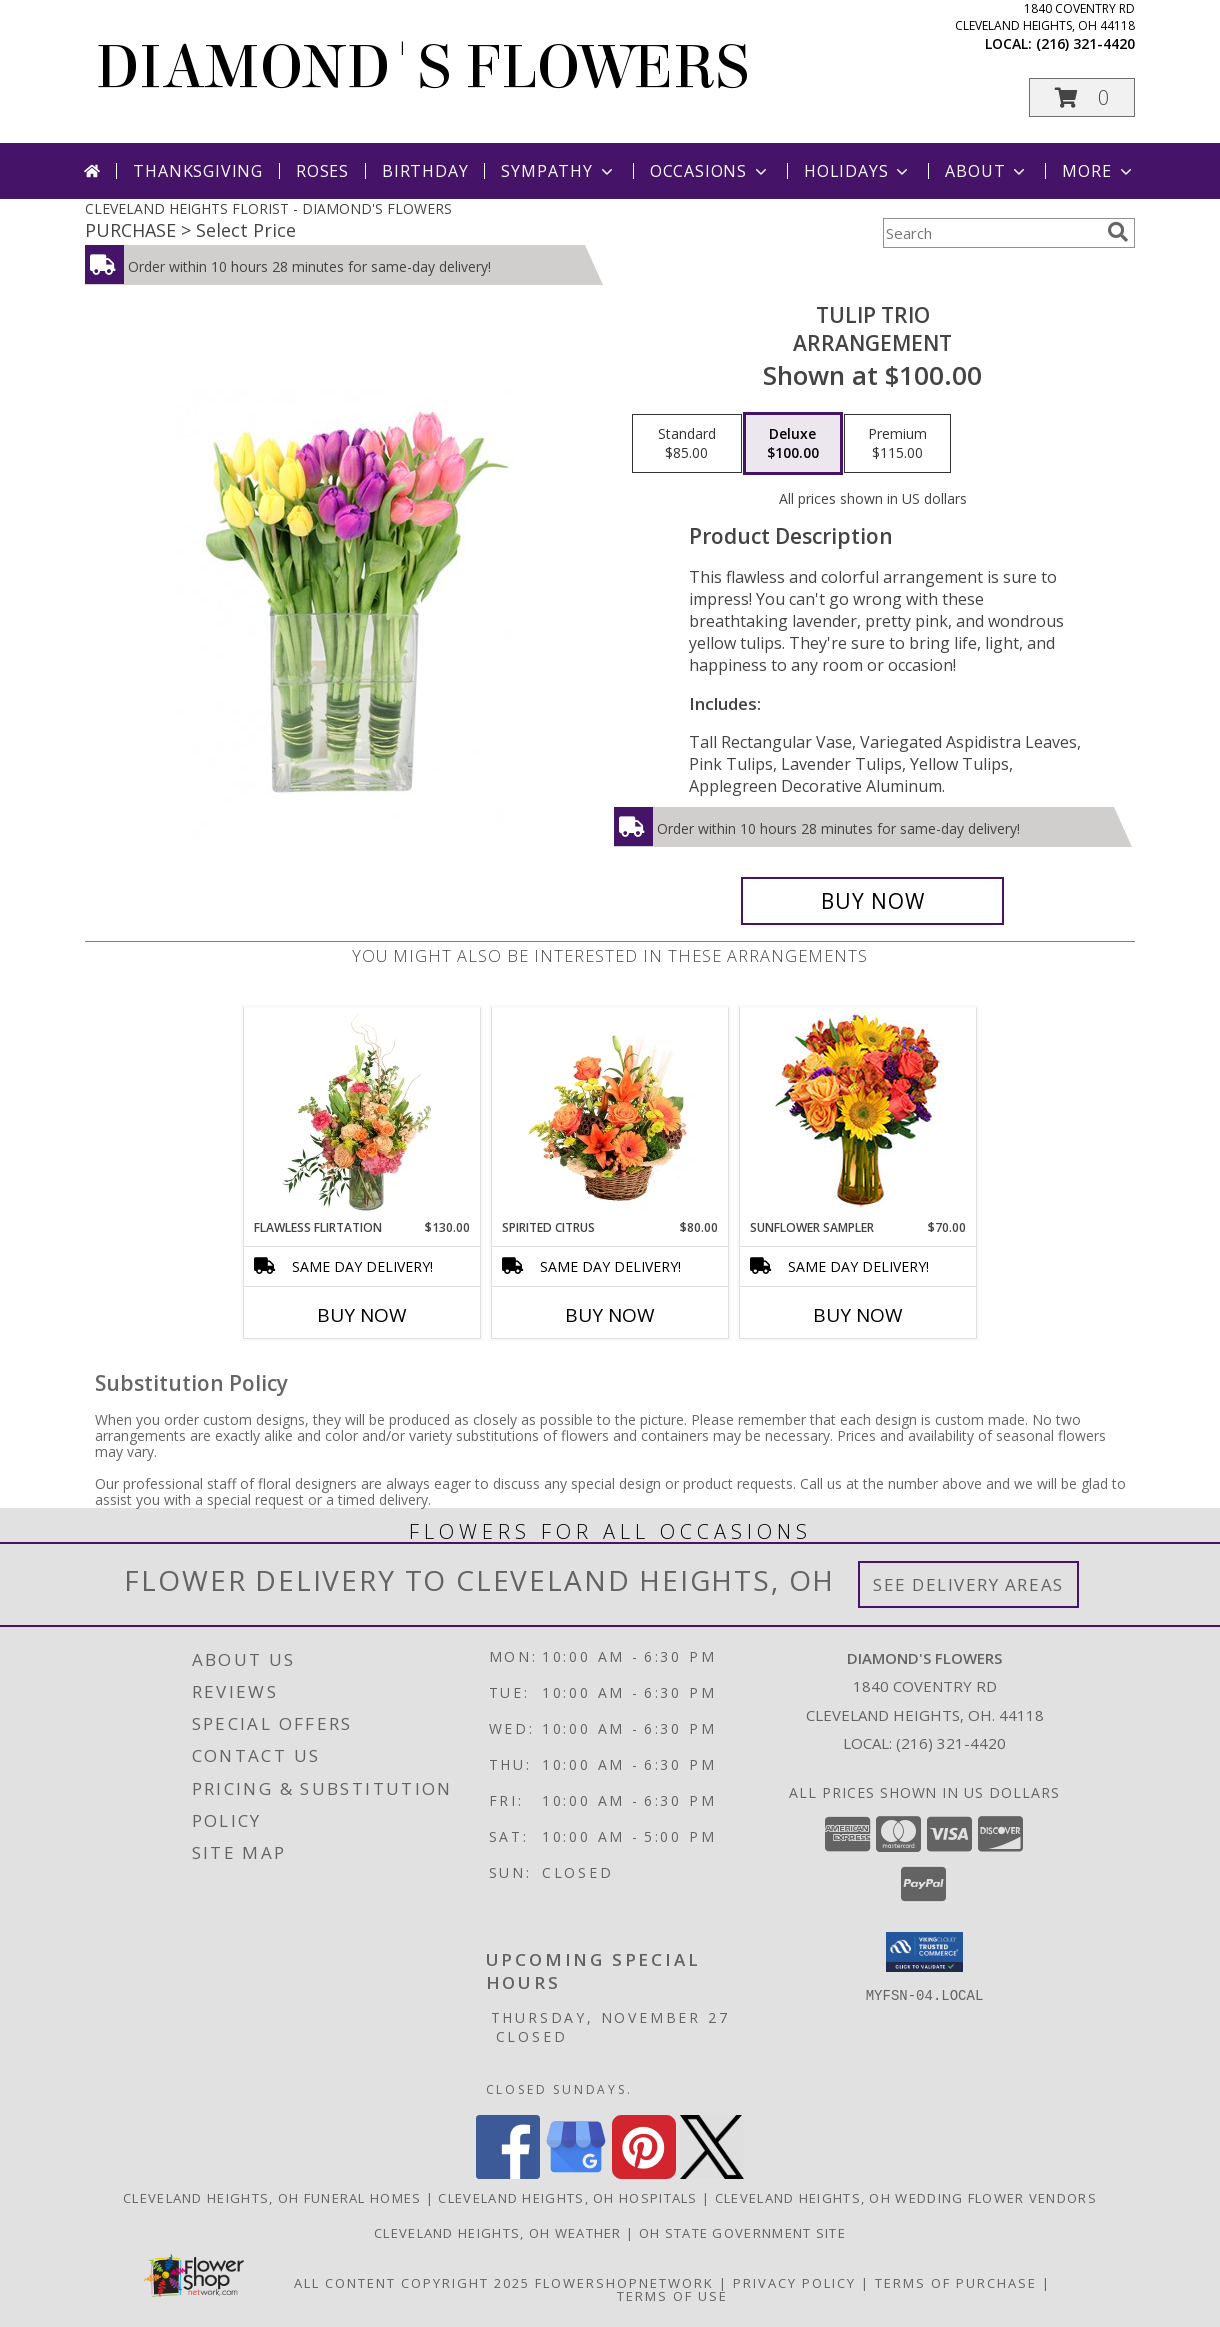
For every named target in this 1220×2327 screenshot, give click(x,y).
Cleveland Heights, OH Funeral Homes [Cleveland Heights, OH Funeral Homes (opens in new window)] (272, 2198)
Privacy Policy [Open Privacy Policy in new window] (794, 2283)
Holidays (858, 171)
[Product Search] (991, 233)
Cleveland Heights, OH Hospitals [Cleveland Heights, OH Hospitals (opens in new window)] (567, 2198)
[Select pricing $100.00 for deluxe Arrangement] (793, 444)
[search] (1118, 232)
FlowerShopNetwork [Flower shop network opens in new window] (624, 2283)
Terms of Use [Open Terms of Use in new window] (672, 2296)
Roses (322, 171)
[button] (1082, 97)
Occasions (710, 171)
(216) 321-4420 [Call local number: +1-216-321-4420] (1085, 43)
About (987, 171)
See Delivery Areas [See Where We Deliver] (968, 1584)
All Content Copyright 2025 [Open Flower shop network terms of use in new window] (412, 2283)
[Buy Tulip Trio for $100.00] (872, 901)
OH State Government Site (742, 2233)
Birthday (425, 171)
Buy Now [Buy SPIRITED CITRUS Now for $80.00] (610, 1315)
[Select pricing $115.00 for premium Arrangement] (897, 444)
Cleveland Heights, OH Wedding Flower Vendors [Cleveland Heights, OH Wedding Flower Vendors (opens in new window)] (906, 2198)
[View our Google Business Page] (576, 2173)
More (1098, 171)
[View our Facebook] (508, 2173)
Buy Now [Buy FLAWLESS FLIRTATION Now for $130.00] (362, 1315)
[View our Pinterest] (644, 2173)
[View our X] (712, 2173)
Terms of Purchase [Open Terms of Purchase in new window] (956, 2283)
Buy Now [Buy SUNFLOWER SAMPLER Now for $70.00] (858, 1315)
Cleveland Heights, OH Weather (498, 2233)
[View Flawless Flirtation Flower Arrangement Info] (362, 1113)
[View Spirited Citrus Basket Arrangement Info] (610, 1113)
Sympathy (558, 171)
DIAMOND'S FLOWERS (422, 67)
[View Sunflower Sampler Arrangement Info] (858, 1113)
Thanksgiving (198, 171)
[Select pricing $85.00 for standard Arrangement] (687, 444)
